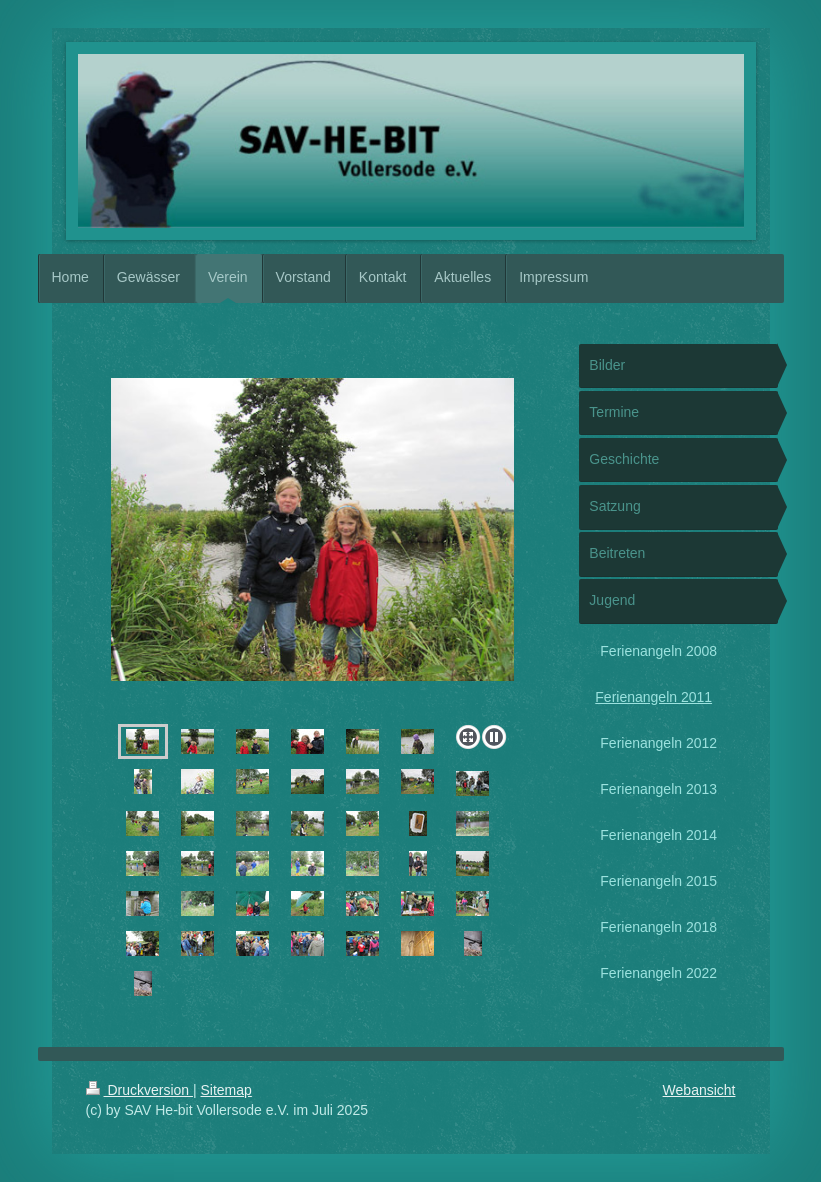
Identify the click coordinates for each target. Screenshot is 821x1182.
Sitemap (226, 1090)
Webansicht (699, 1090)
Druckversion (139, 1090)
